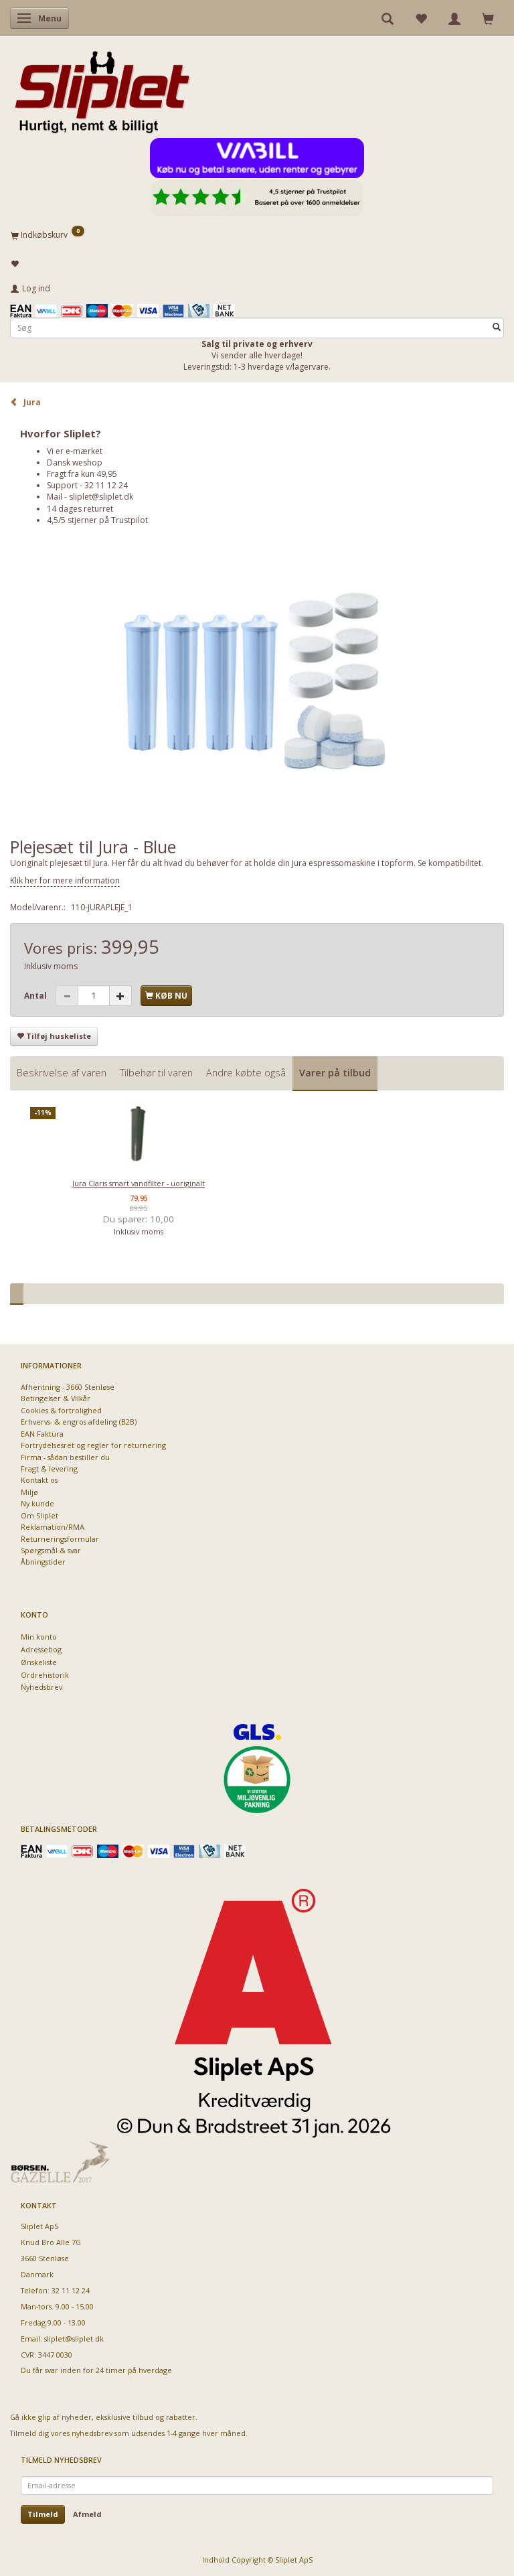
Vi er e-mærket (74, 451)
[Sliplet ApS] (102, 87)
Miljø (29, 1492)
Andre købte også (246, 1072)
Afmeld (87, 2514)
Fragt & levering (49, 1468)
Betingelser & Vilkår (55, 1398)
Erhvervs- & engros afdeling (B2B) (79, 1422)
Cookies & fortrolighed (61, 1410)
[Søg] (497, 328)
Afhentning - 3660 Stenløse (67, 1387)
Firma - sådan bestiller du (65, 1457)
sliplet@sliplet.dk (101, 496)
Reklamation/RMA (52, 1527)
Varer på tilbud (335, 1072)
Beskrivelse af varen (61, 1072)
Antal (36, 995)
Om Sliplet (39, 1515)
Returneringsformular (60, 1539)
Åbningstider (43, 1562)
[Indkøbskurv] (257, 234)
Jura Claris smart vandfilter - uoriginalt (138, 1183)
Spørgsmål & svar (51, 1550)
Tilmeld (42, 2514)
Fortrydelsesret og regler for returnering (93, 1445)
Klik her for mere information (65, 880)
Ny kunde (37, 1503)
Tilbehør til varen (156, 1072)
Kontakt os (39, 1480)
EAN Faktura (42, 1434)
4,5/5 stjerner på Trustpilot (97, 520)
